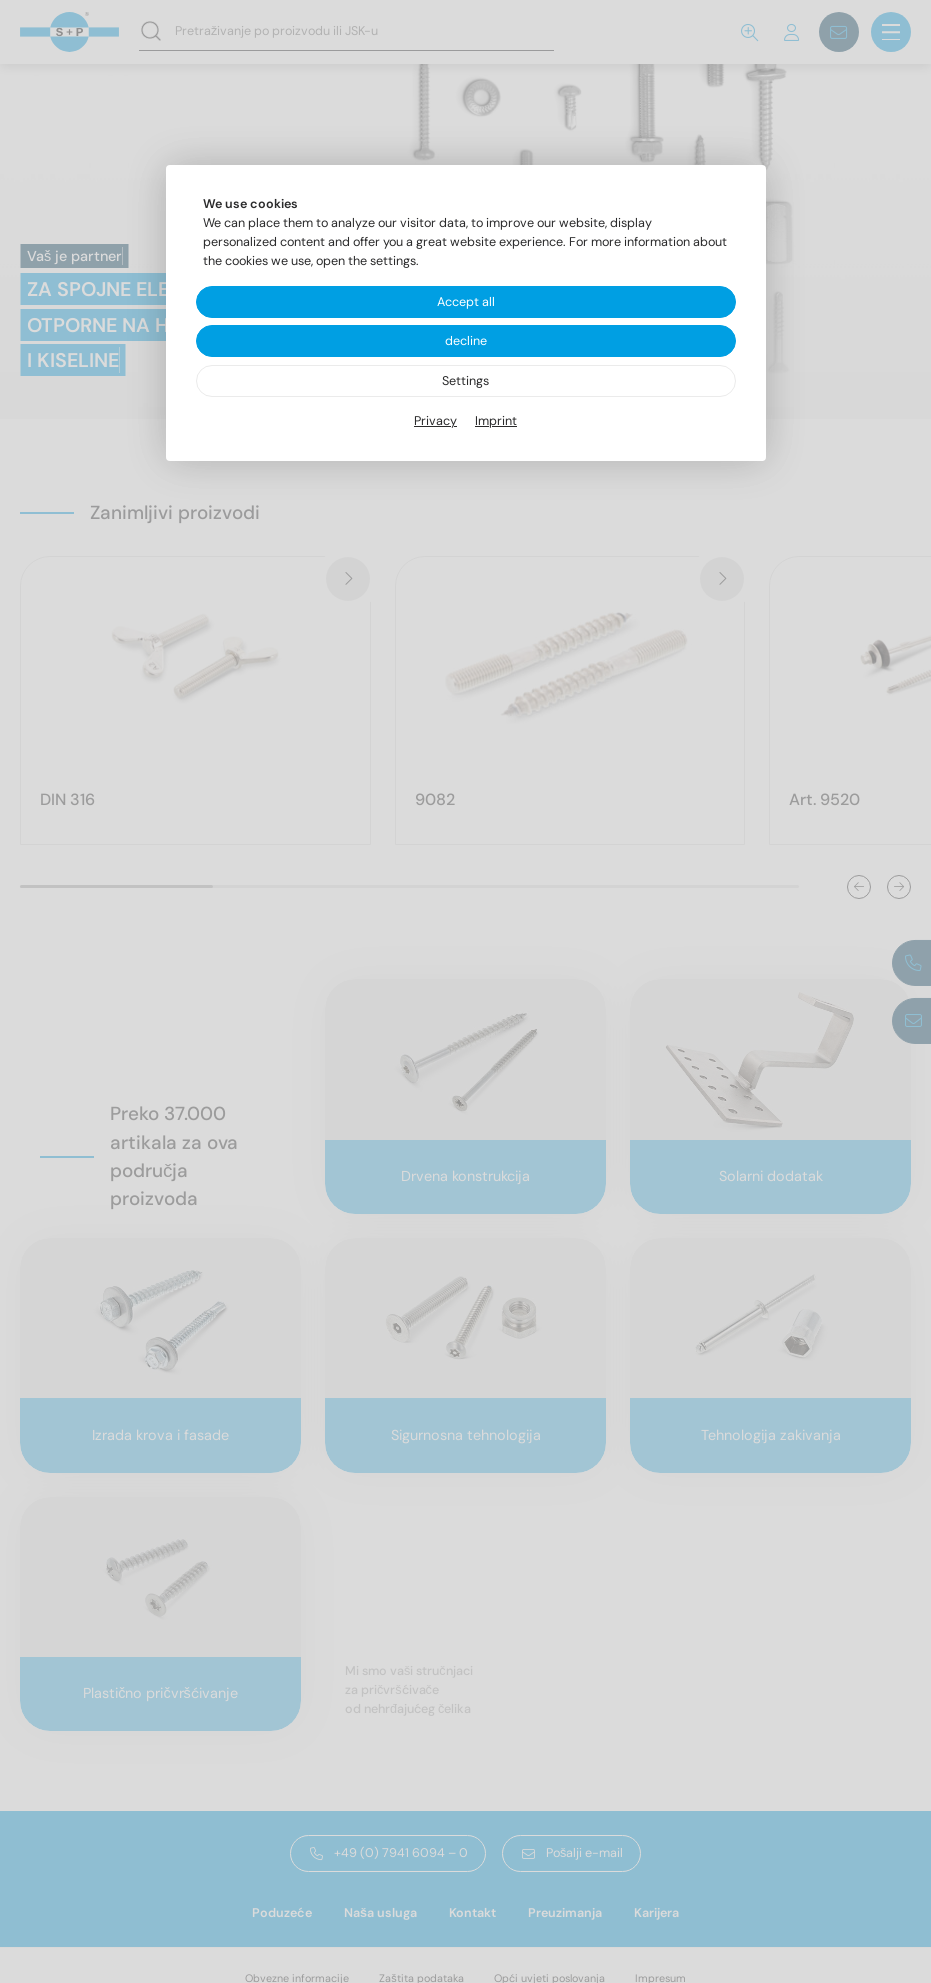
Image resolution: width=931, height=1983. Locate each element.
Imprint (496, 421)
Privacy (435, 421)
